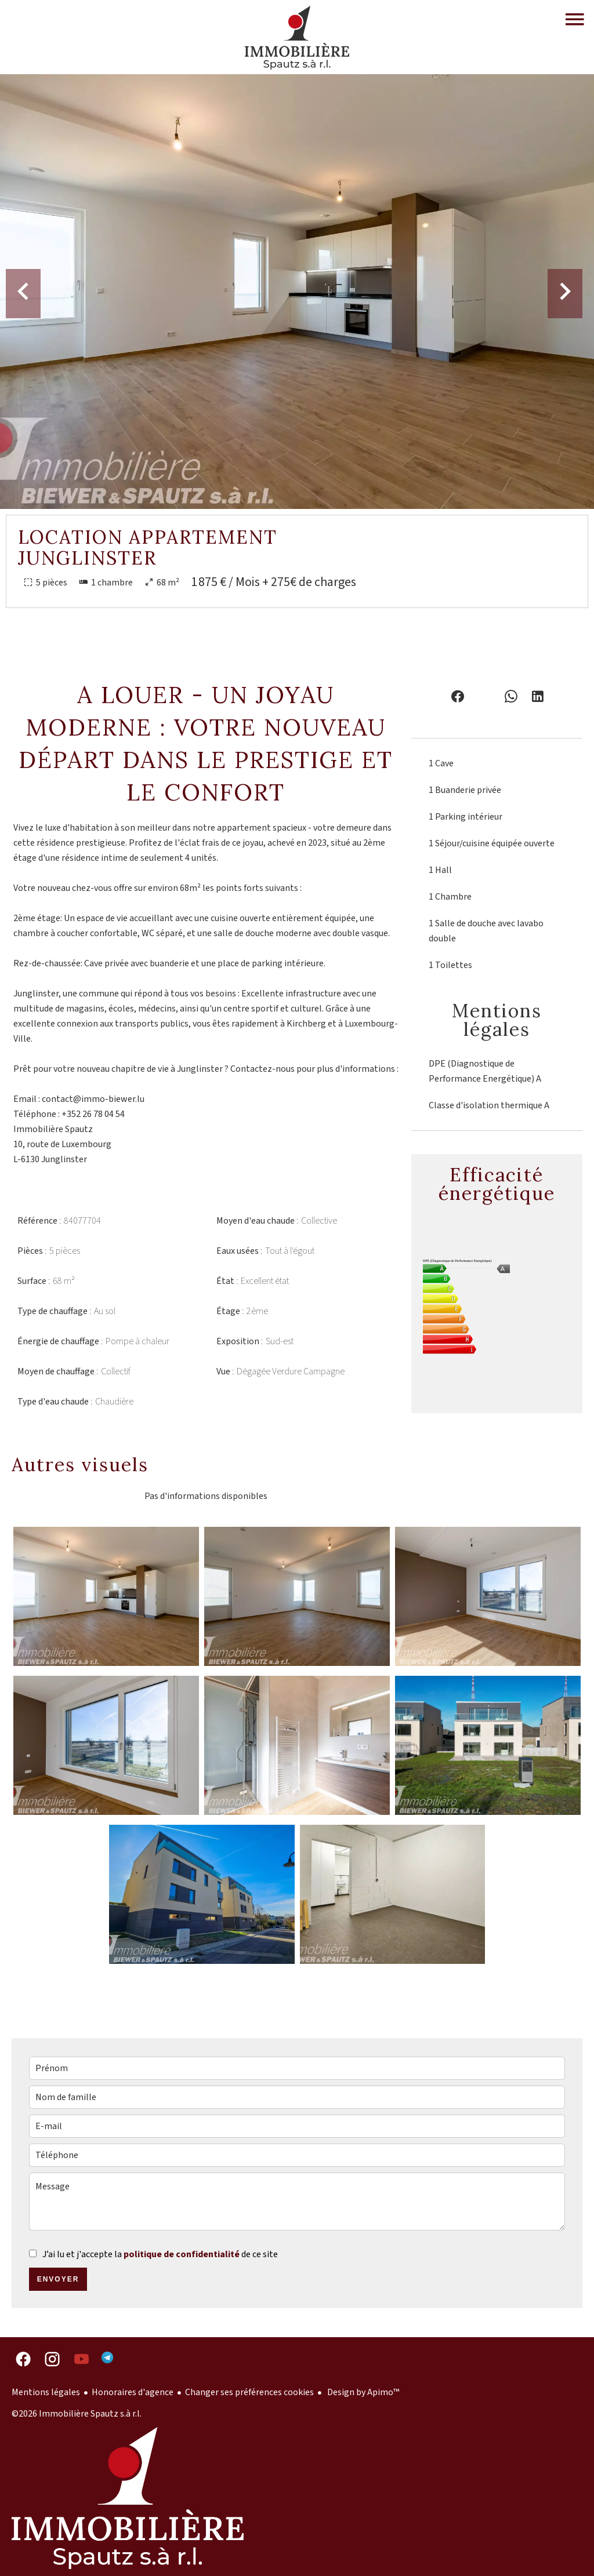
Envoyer (58, 2279)
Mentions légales (46, 2392)
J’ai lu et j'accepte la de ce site (160, 2254)
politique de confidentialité (182, 2254)
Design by (362, 2392)
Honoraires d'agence (132, 2392)
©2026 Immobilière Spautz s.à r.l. (77, 2413)
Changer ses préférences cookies (249, 2392)
